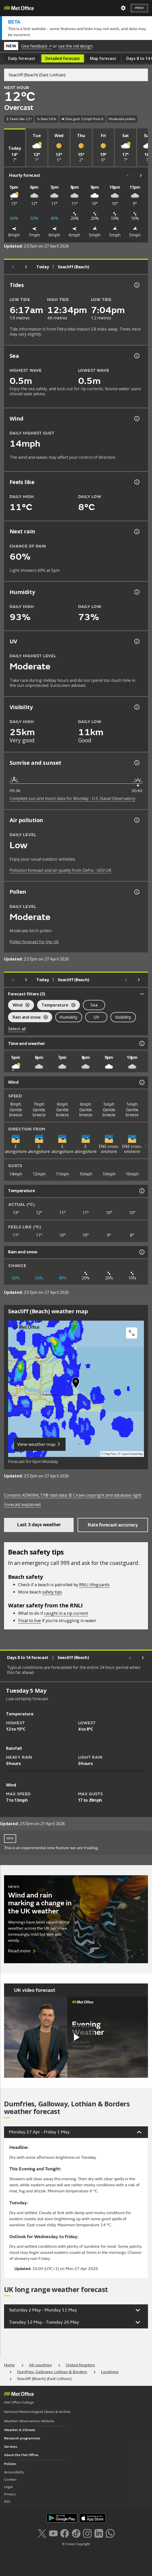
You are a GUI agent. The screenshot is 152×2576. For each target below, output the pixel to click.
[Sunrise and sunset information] (136, 763)
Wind (18, 1005)
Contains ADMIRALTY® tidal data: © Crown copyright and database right (72, 1495)
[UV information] (136, 641)
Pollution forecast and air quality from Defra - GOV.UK (60, 870)
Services (10, 2446)
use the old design (75, 46)
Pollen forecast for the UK (34, 942)
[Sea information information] (136, 356)
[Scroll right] (141, 175)
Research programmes (22, 2438)
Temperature (56, 1005)
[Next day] (26, 267)
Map (103, 58)
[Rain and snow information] (141, 1252)
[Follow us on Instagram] (87, 2532)
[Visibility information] (136, 707)
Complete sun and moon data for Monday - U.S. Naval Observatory (72, 798)
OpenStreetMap (132, 1454)
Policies (10, 2464)
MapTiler (110, 1454)
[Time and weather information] (141, 1043)
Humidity (69, 1017)
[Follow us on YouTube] (53, 2532)
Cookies (10, 2479)
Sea (94, 1005)
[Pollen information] (136, 892)
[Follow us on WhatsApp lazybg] (110, 2532)
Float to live (29, 1620)
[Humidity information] (136, 592)
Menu (139, 8)
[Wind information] (141, 1082)
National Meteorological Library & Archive (37, 2412)
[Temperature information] (141, 1191)
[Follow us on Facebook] (64, 2532)
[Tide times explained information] (136, 285)
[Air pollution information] (136, 820)
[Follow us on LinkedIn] (98, 2532)
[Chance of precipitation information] (136, 532)
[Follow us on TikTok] (76, 2532)
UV (96, 1017)
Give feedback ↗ (36, 46)
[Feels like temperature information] (136, 482)
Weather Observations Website (29, 2421)
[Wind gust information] (136, 418)
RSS (7, 2501)
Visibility (123, 1017)
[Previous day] (13, 267)
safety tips (52, 1592)
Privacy (10, 2494)
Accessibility (14, 2472)
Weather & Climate (19, 2430)
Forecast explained (22, 1504)
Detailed (62, 58)
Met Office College (19, 2402)
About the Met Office (21, 2455)
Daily (21, 58)
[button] (76, 1383)
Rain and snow (28, 1017)
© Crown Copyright (76, 2544)
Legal (8, 2487)
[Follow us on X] (41, 2532)
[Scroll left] (128, 175)
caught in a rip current (66, 1613)
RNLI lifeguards (94, 1584)
